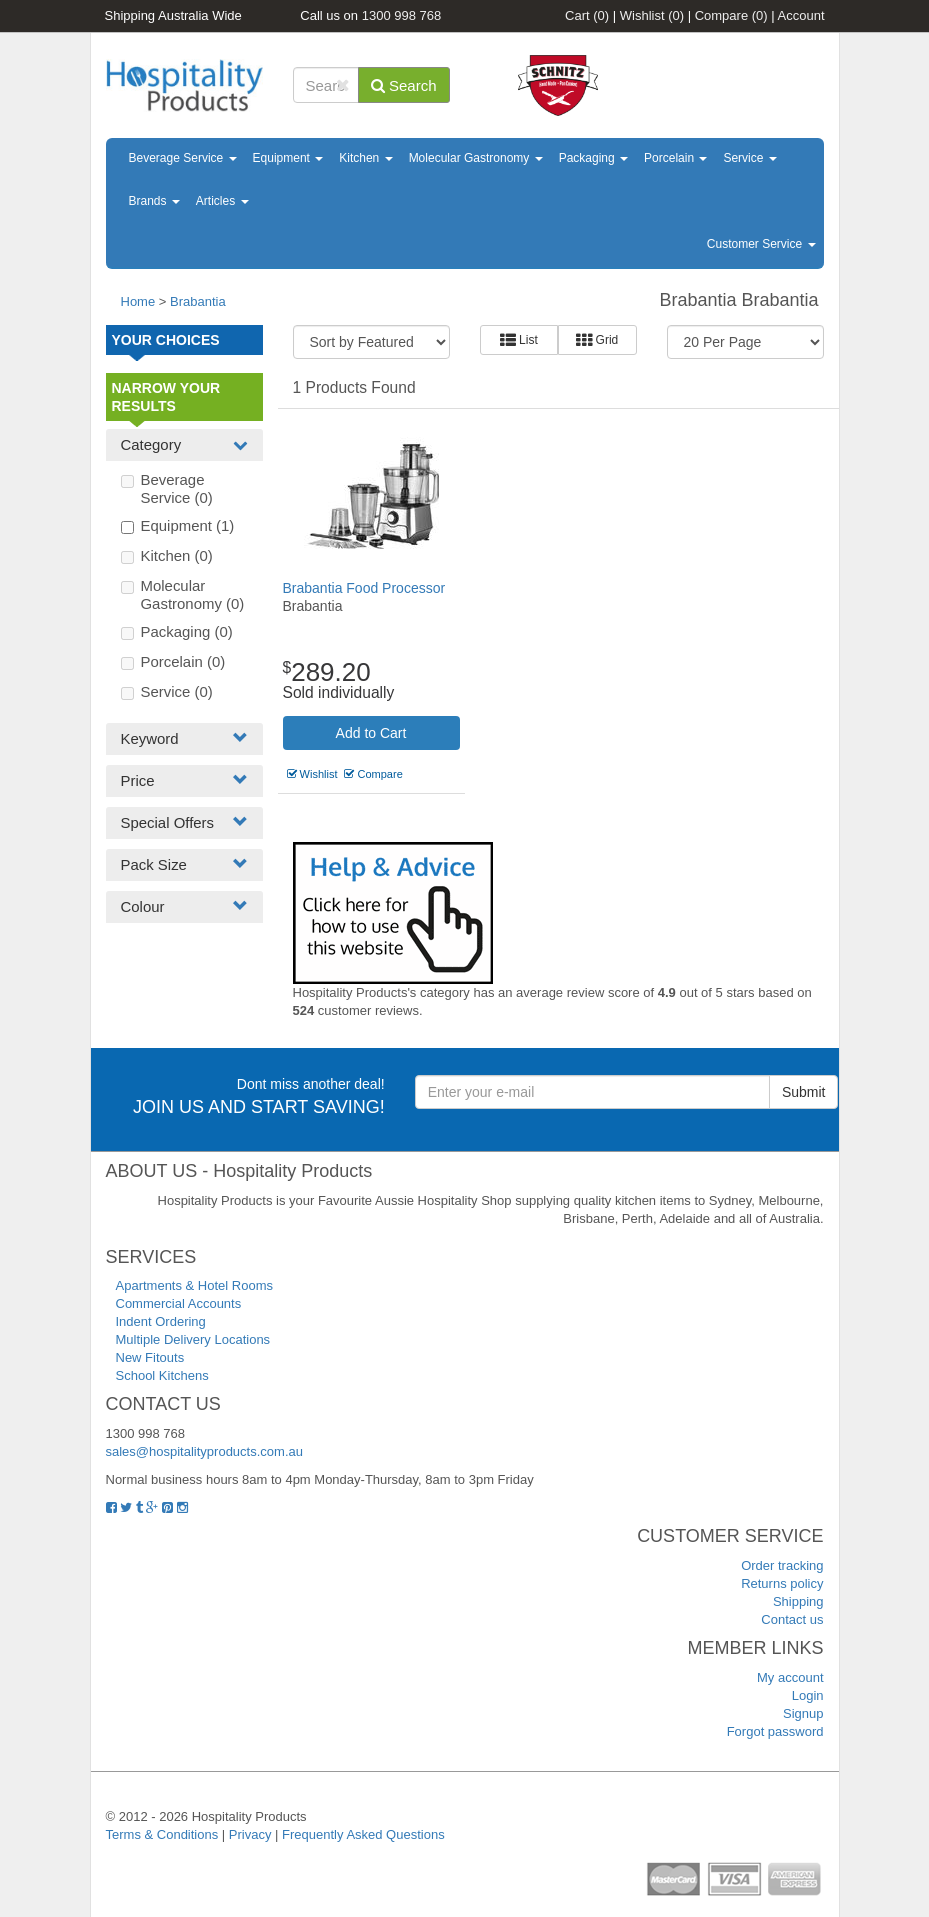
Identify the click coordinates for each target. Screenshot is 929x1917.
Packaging (593, 158)
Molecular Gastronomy (476, 158)
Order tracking (782, 1565)
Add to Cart (371, 733)
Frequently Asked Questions (363, 1834)
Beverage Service (183, 158)
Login (808, 1695)
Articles (222, 201)
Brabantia (198, 301)
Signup (803, 1713)
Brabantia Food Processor (364, 588)
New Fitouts (150, 1357)
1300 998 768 (402, 15)
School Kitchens (162, 1375)
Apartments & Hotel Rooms (195, 1285)
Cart (587, 15)
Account (801, 15)
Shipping (798, 1601)
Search (404, 85)
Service (749, 158)
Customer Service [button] (761, 244)
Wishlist (652, 15)
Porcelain (675, 158)
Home (138, 301)
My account (790, 1677)
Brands (154, 201)
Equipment (288, 158)
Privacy (250, 1834)
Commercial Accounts (179, 1303)
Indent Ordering (161, 1321)
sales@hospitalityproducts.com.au (204, 1451)
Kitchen (365, 158)
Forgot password (775, 1731)
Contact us (792, 1619)
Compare (731, 15)
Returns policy (782, 1583)
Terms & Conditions (162, 1834)
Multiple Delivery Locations (193, 1339)
